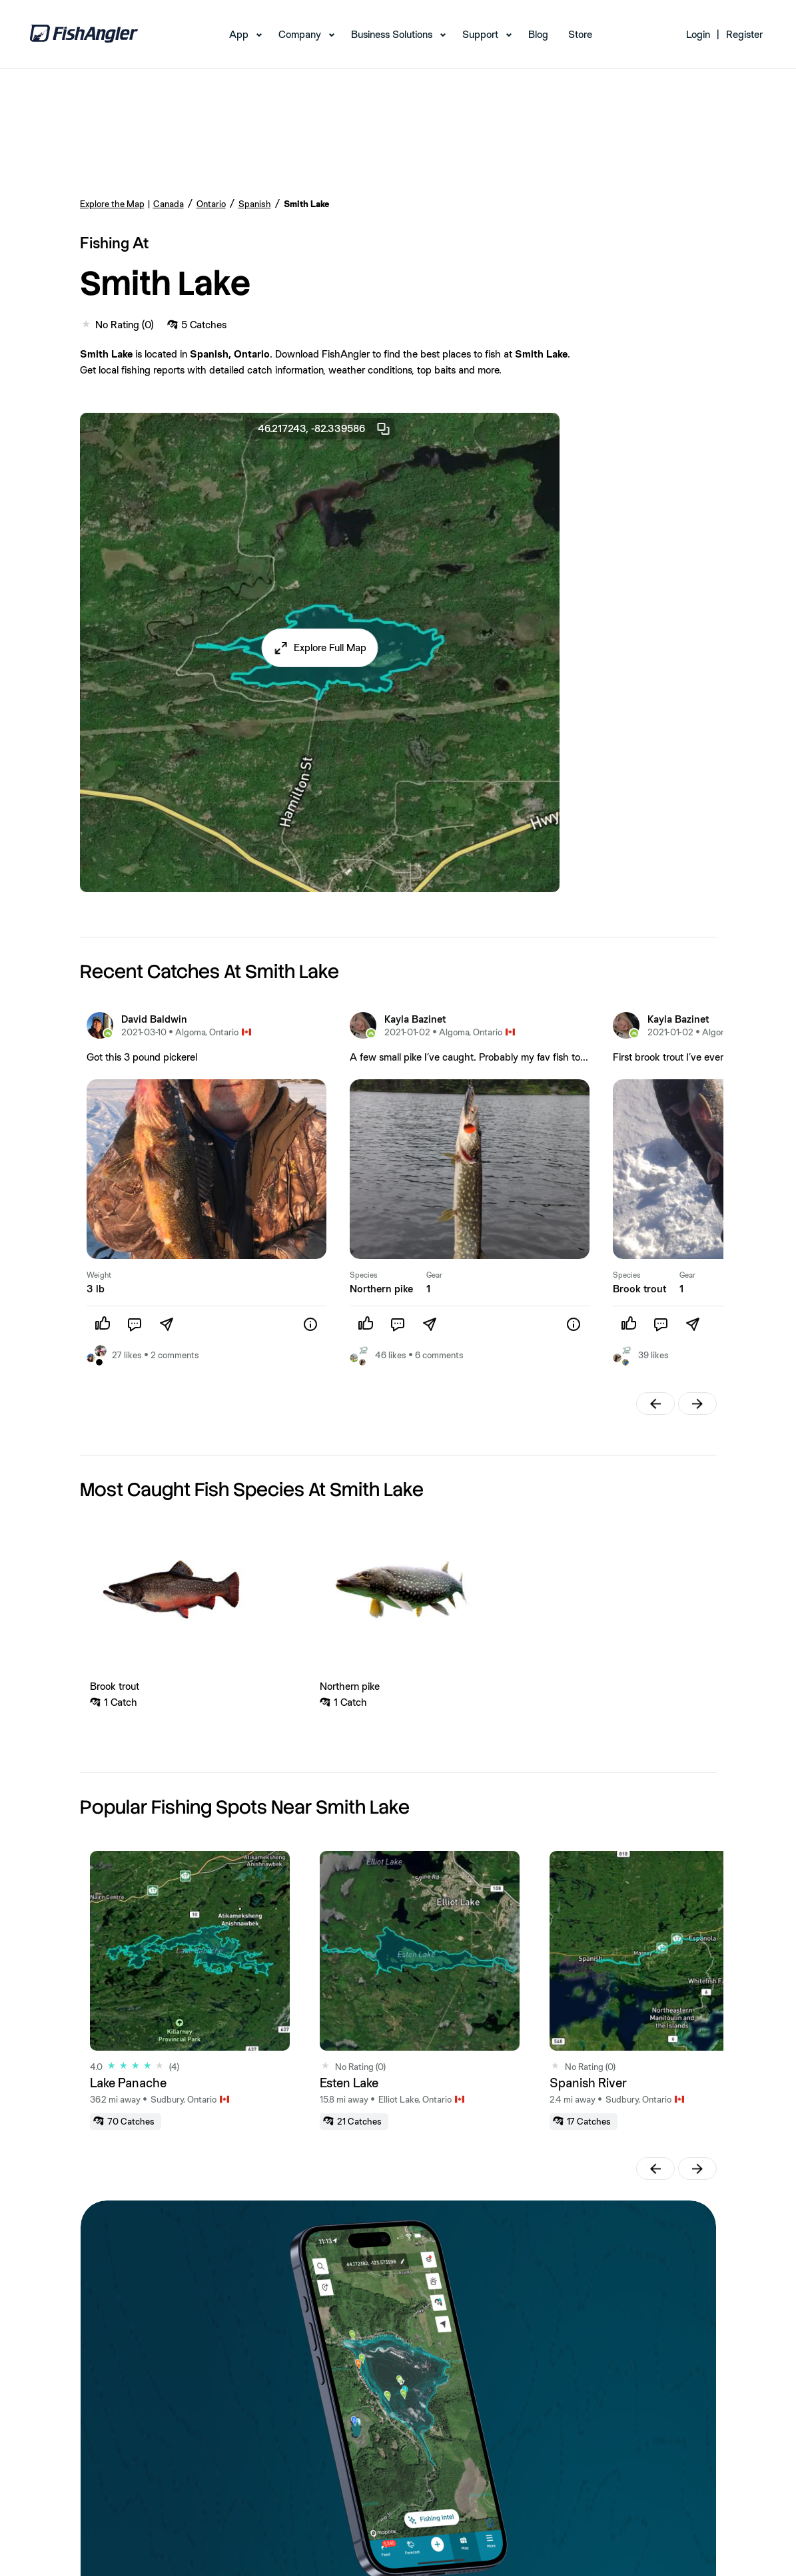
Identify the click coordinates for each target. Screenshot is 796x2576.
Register (744, 34)
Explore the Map (112, 204)
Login (698, 34)
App (238, 34)
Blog (538, 34)
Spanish (254, 204)
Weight (99, 1275)
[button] (319, 648)
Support (480, 34)
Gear (434, 1275)
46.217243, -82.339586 (324, 429)
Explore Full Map (330, 647)
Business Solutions (391, 34)
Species (364, 1275)
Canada (168, 204)
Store (580, 34)
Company (299, 34)
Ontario (211, 204)
